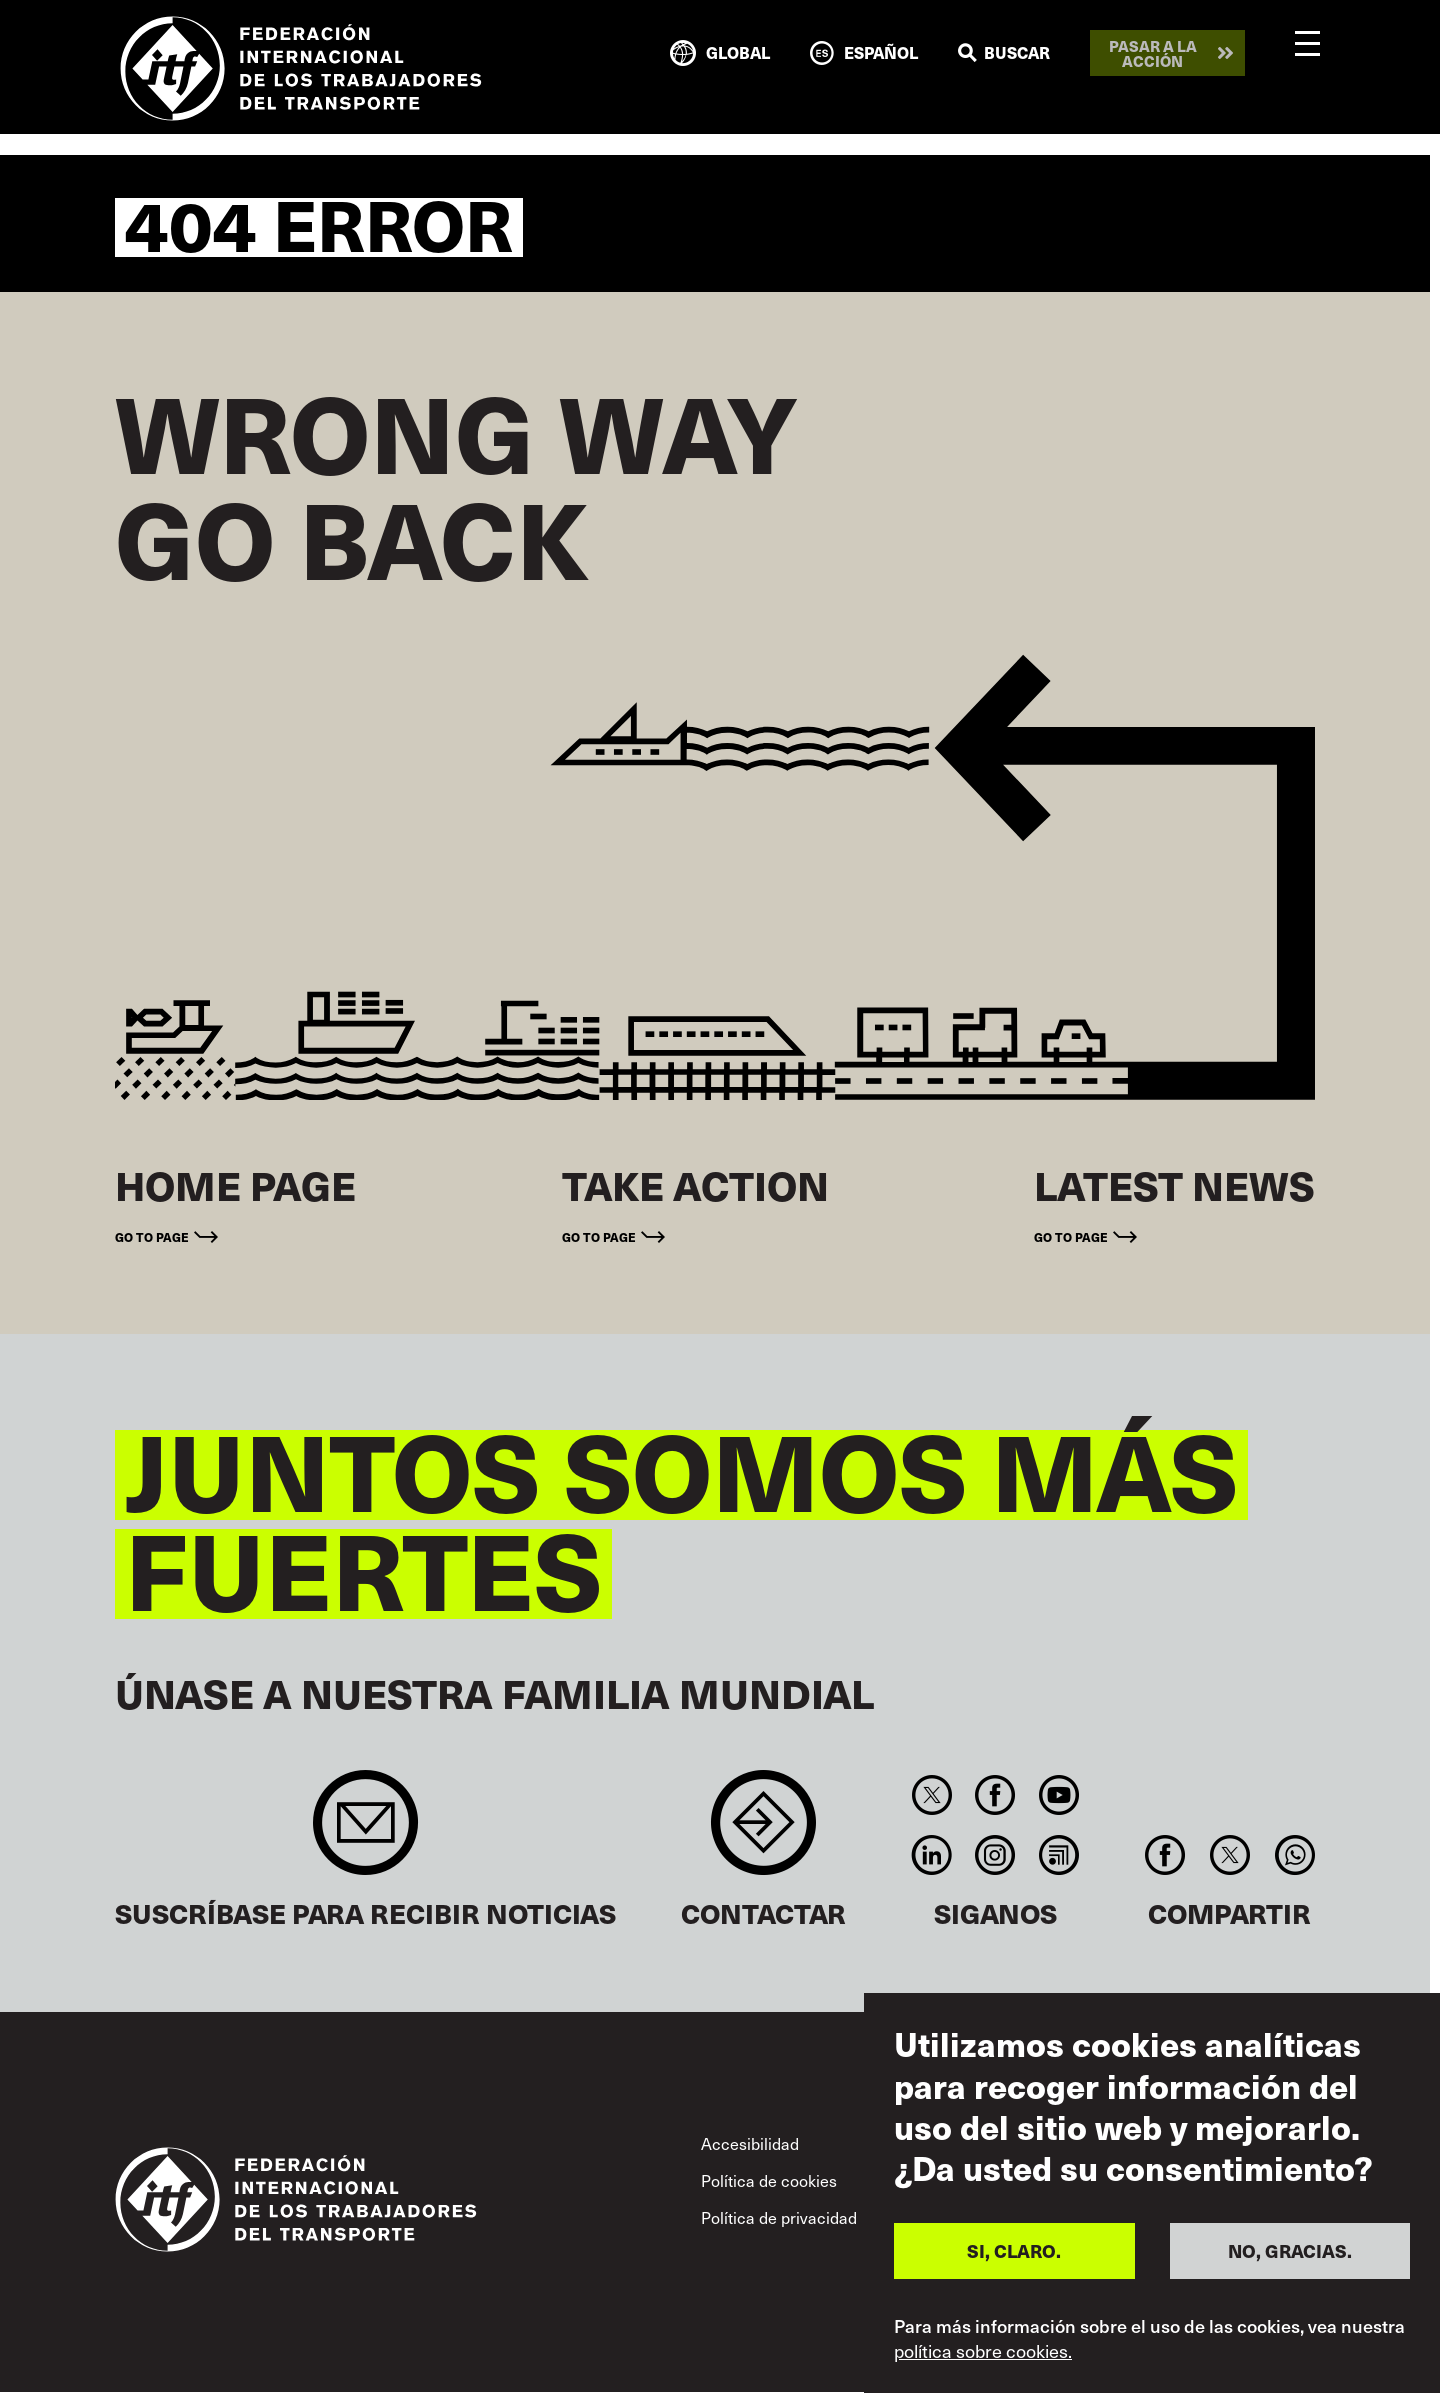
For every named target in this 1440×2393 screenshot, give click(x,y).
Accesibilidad (750, 2143)
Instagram (995, 1855)
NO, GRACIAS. (1290, 2250)
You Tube (1058, 1795)
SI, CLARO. (1014, 2250)
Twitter (931, 1795)
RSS (1058, 1855)
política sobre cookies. (983, 2351)
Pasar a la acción (1153, 53)
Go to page (152, 1236)
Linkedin (931, 1855)
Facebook (995, 1795)
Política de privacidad (779, 2217)
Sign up (365, 1832)
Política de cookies (769, 2180)
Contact (763, 1832)
